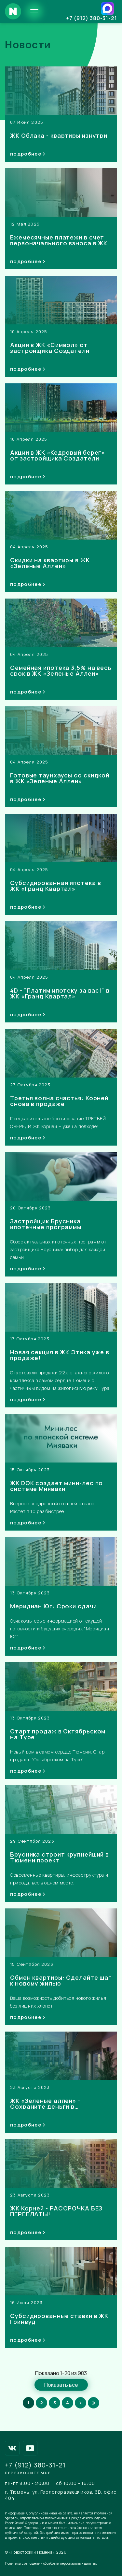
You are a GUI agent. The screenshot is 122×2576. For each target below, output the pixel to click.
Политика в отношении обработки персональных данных (51, 2563)
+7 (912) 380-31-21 (91, 18)
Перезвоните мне (28, 2473)
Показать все (61, 2384)
